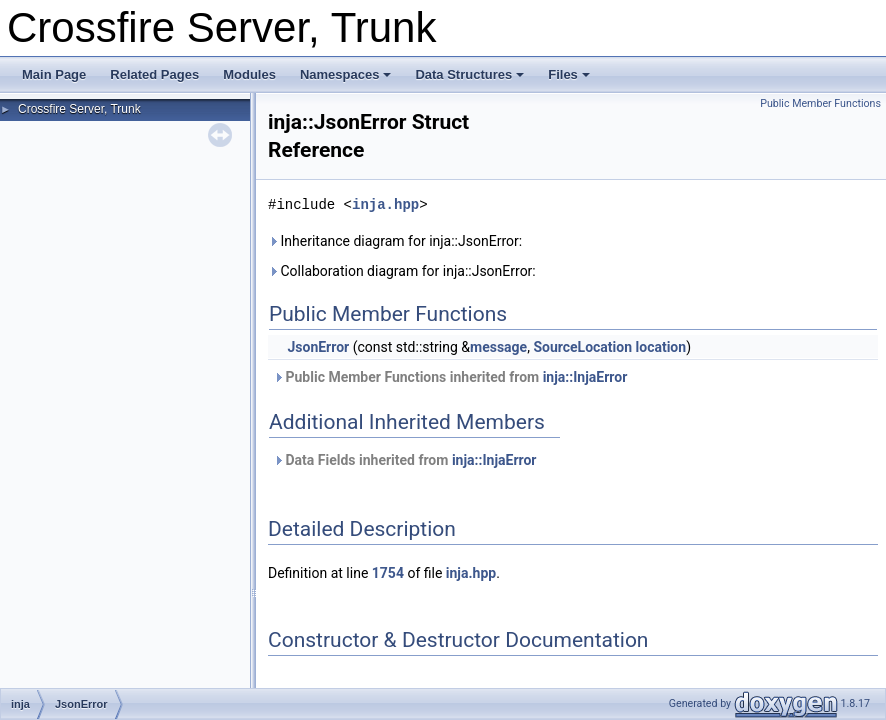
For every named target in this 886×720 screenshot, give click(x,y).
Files (569, 74)
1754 (388, 573)
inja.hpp (385, 204)
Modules (249, 74)
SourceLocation (582, 347)
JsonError (318, 347)
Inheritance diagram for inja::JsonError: (395, 241)
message (498, 347)
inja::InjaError (585, 377)
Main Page (54, 74)
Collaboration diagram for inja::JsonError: (402, 271)
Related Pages (154, 74)
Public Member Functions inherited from (450, 377)
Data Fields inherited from (404, 460)
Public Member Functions (820, 103)
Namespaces (346, 74)
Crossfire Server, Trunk (79, 109)
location (661, 347)
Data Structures (469, 74)
